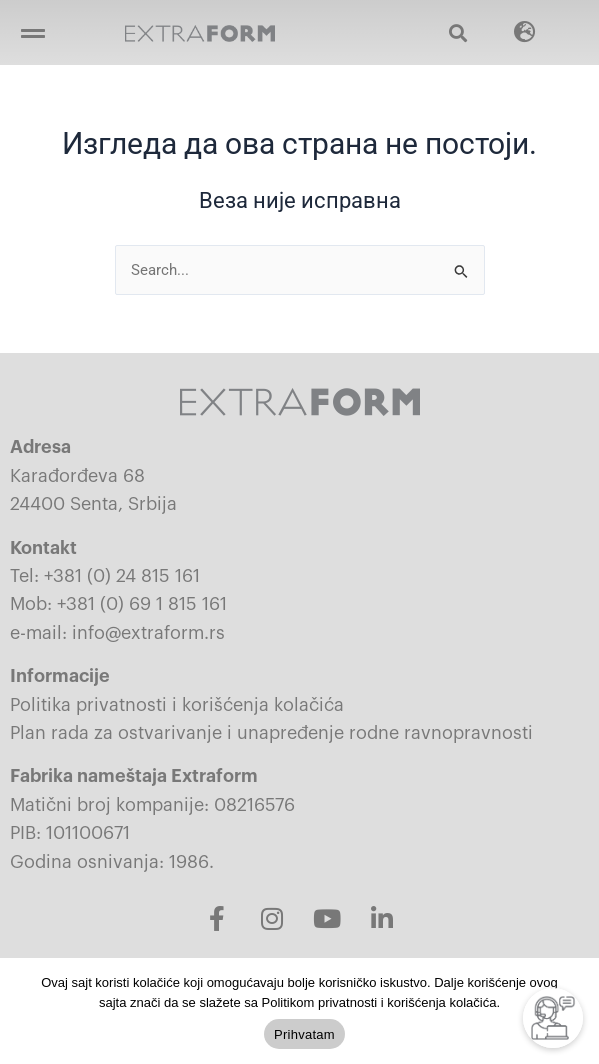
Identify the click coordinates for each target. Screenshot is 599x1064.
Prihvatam (304, 1034)
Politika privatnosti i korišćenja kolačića (177, 705)
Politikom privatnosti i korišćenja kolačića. (381, 1002)
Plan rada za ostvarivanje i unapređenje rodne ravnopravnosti (271, 733)
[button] (32, 32)
